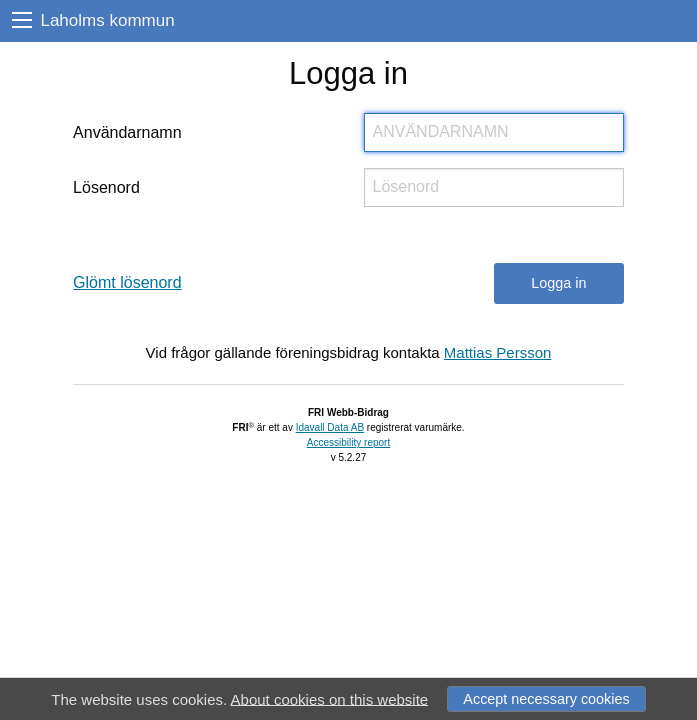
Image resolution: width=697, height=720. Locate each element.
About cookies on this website (330, 698)
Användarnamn (127, 132)
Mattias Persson (498, 352)
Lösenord (106, 187)
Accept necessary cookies (546, 699)
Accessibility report (348, 442)
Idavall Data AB (330, 427)
